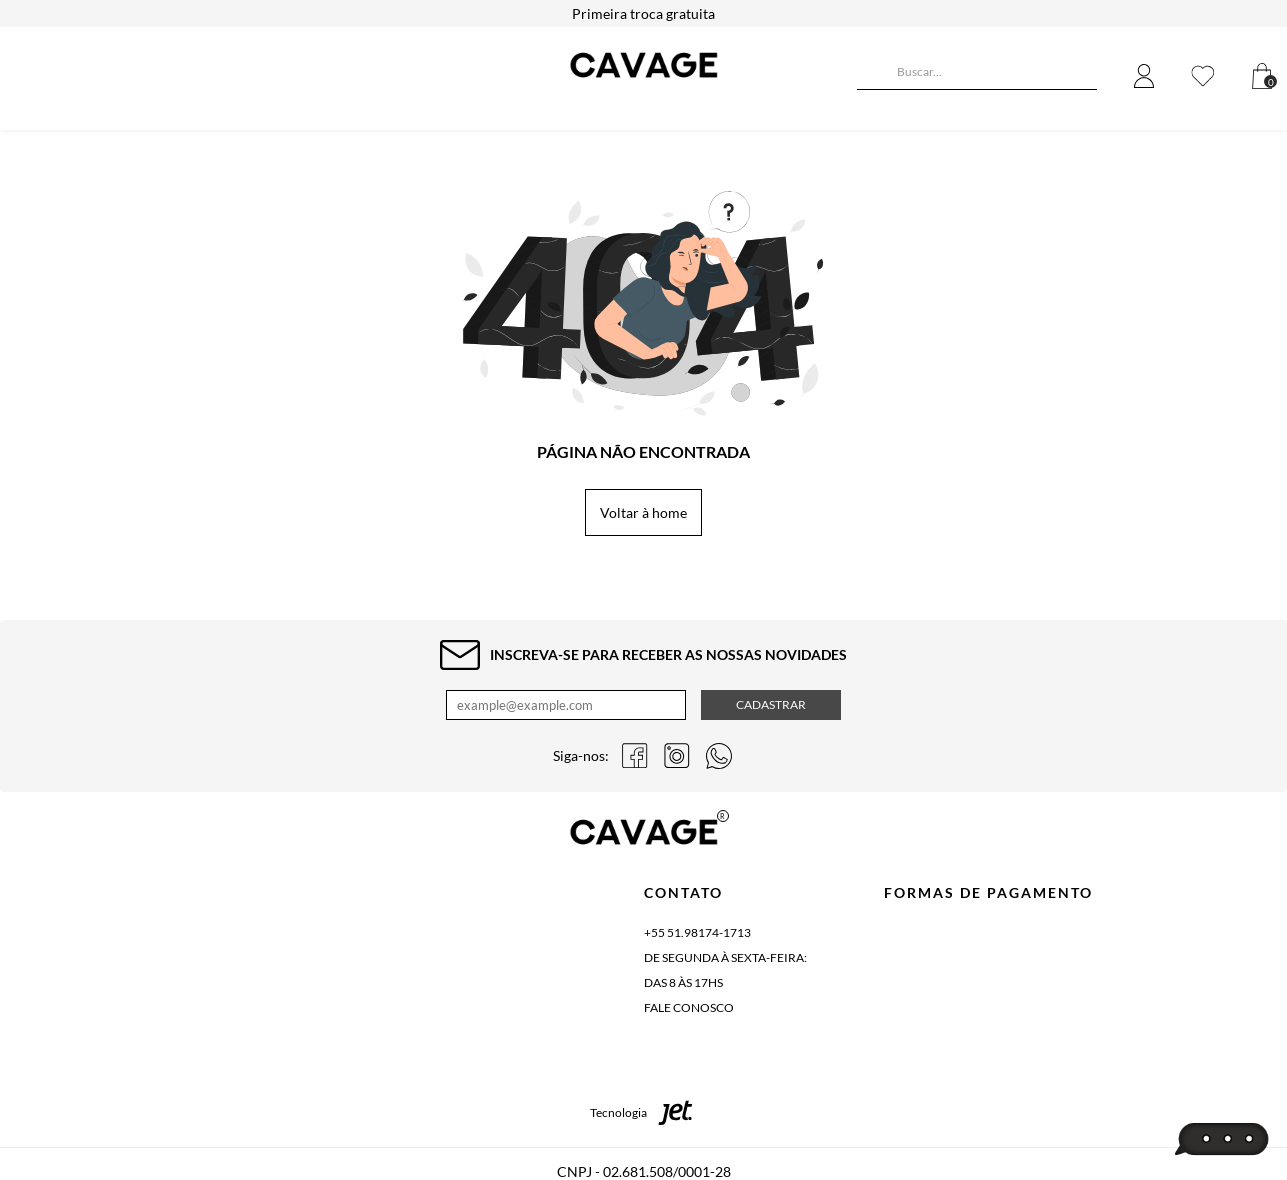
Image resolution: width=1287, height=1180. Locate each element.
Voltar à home (643, 512)
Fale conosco (689, 1007)
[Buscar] (872, 74)
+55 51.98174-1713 (697, 932)
